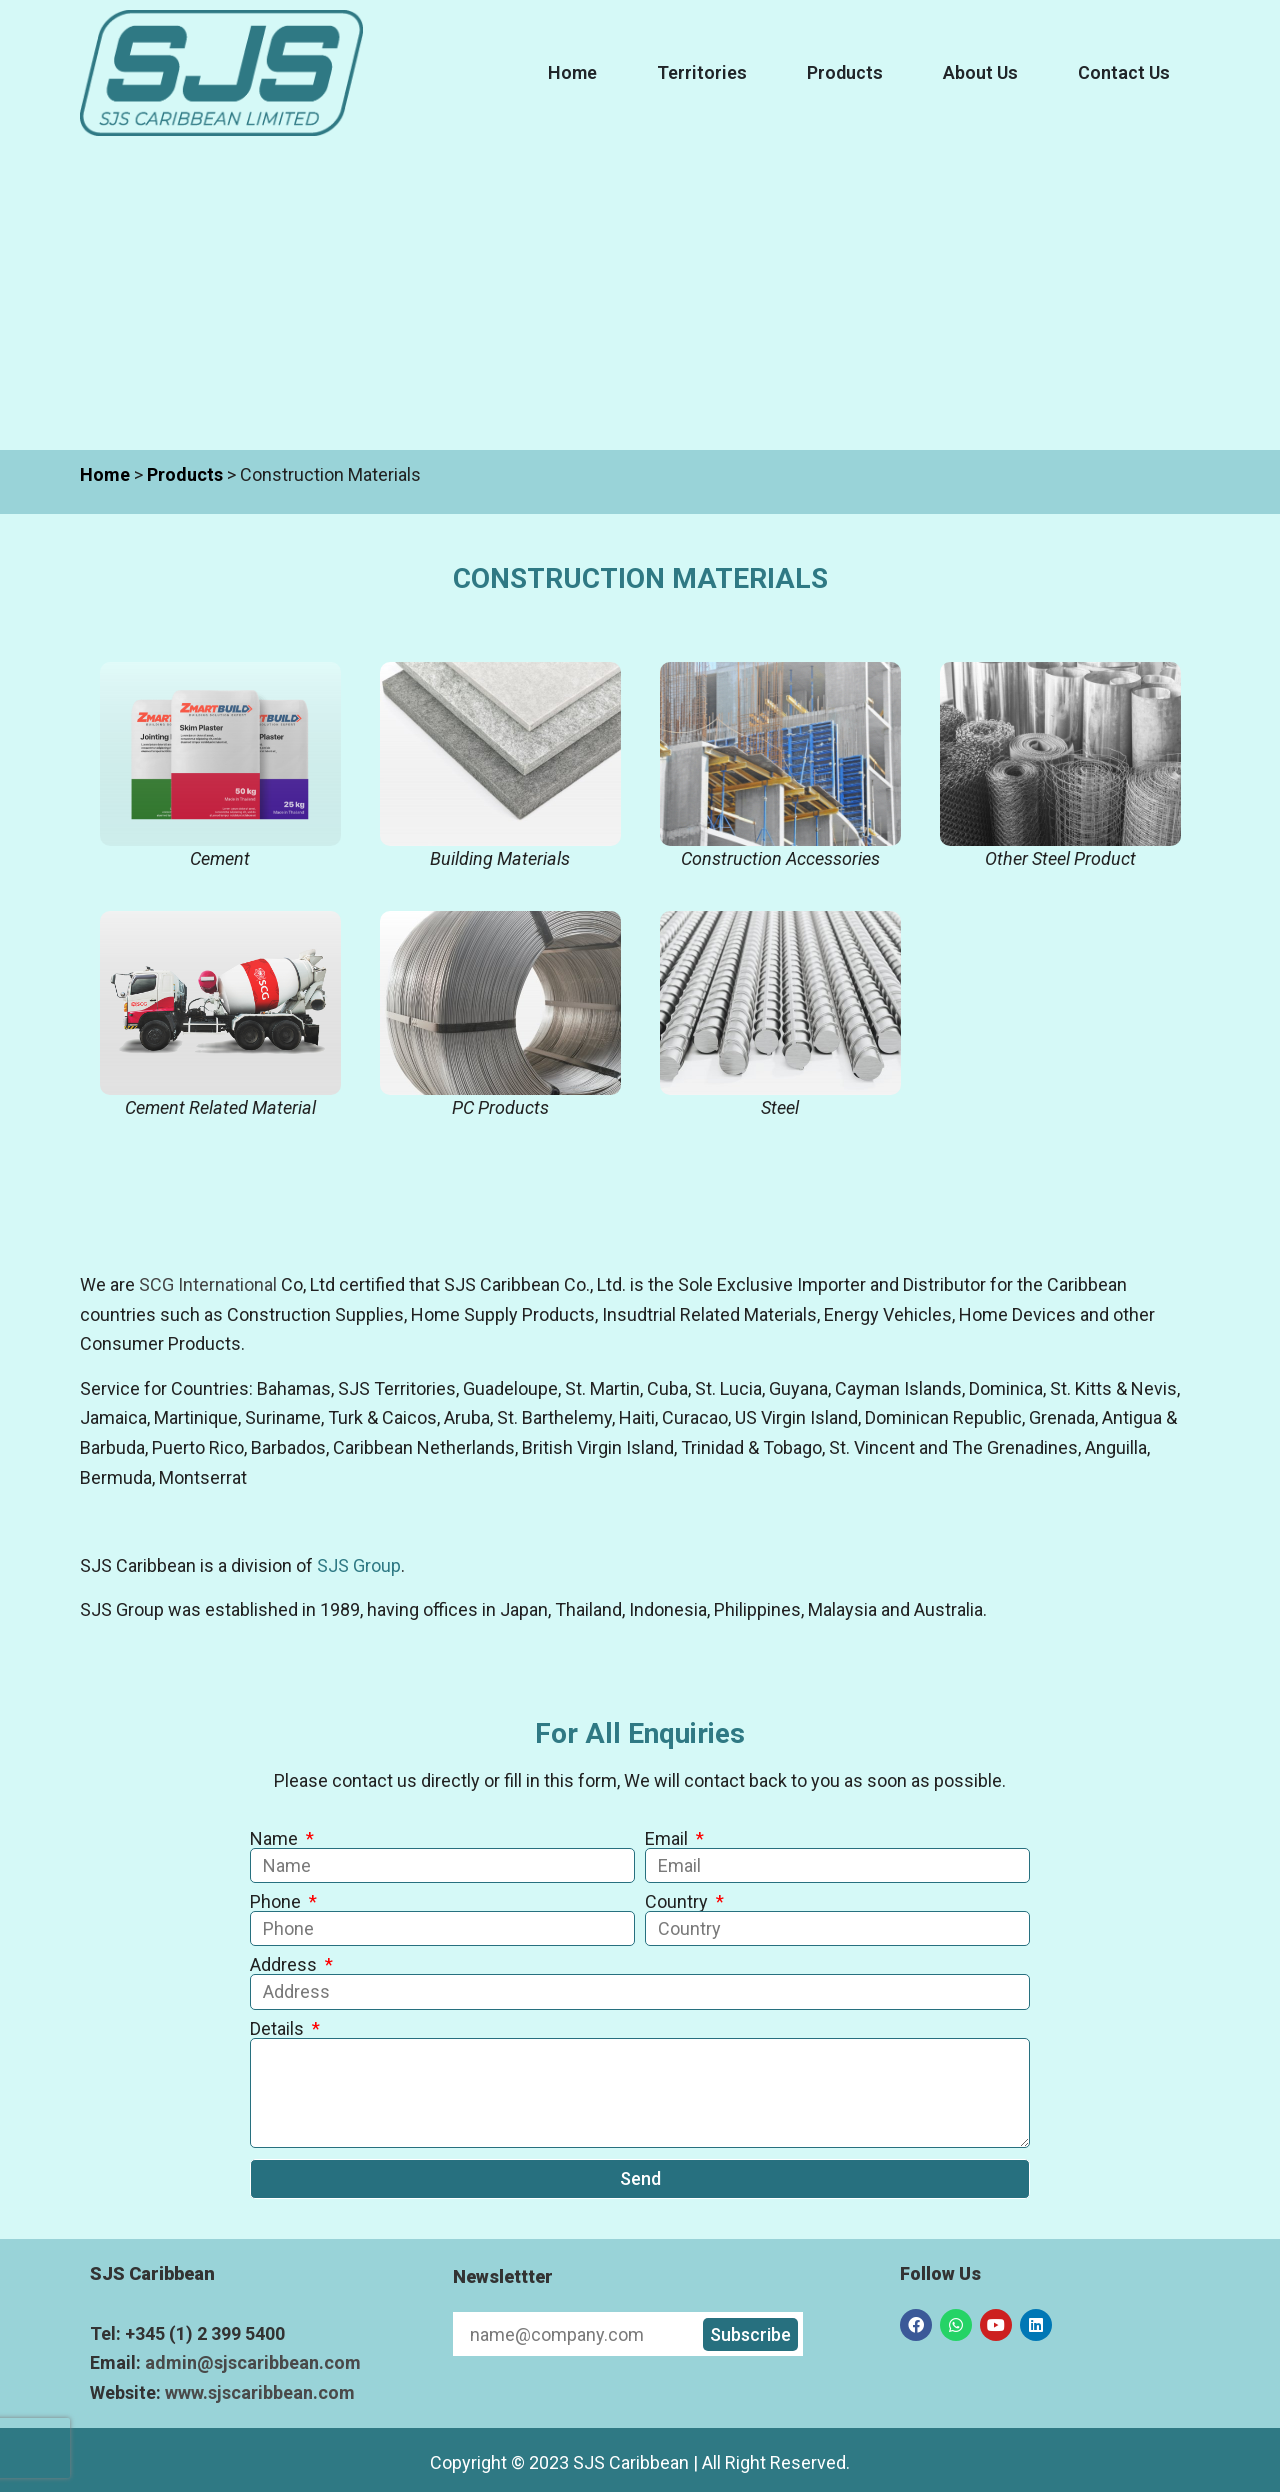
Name (276, 1839)
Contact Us (1124, 72)
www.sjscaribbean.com (260, 2392)
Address (285, 1965)
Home (572, 72)
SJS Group (359, 1565)
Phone (277, 1902)
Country (678, 1902)
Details (279, 2029)
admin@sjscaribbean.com (253, 2362)
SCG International (208, 1284)
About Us (980, 72)
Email (668, 1839)
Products (845, 72)
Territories (702, 72)
